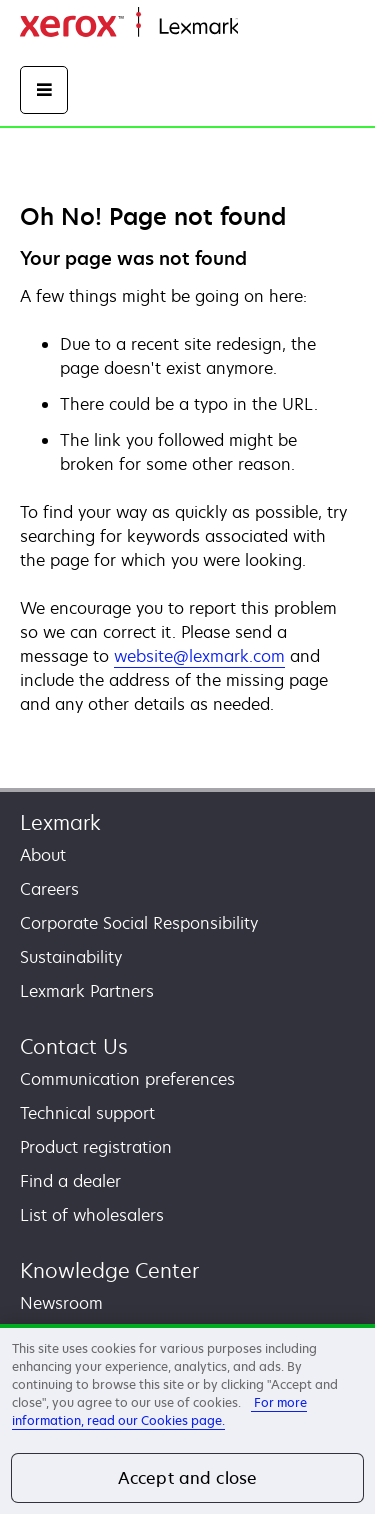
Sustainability (71, 957)
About (43, 855)
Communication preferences (127, 1079)
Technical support (87, 1113)
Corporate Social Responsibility (139, 923)
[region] (187, 1419)
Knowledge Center (109, 1270)
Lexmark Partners (87, 991)
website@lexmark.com (199, 656)
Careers (49, 889)
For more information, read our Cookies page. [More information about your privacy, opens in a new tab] (159, 1411)
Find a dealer (70, 1181)
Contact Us (74, 1046)
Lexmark (60, 822)
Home (258, 27)
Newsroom (61, 1303)
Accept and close (188, 1478)
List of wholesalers (92, 1215)
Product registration (96, 1147)
